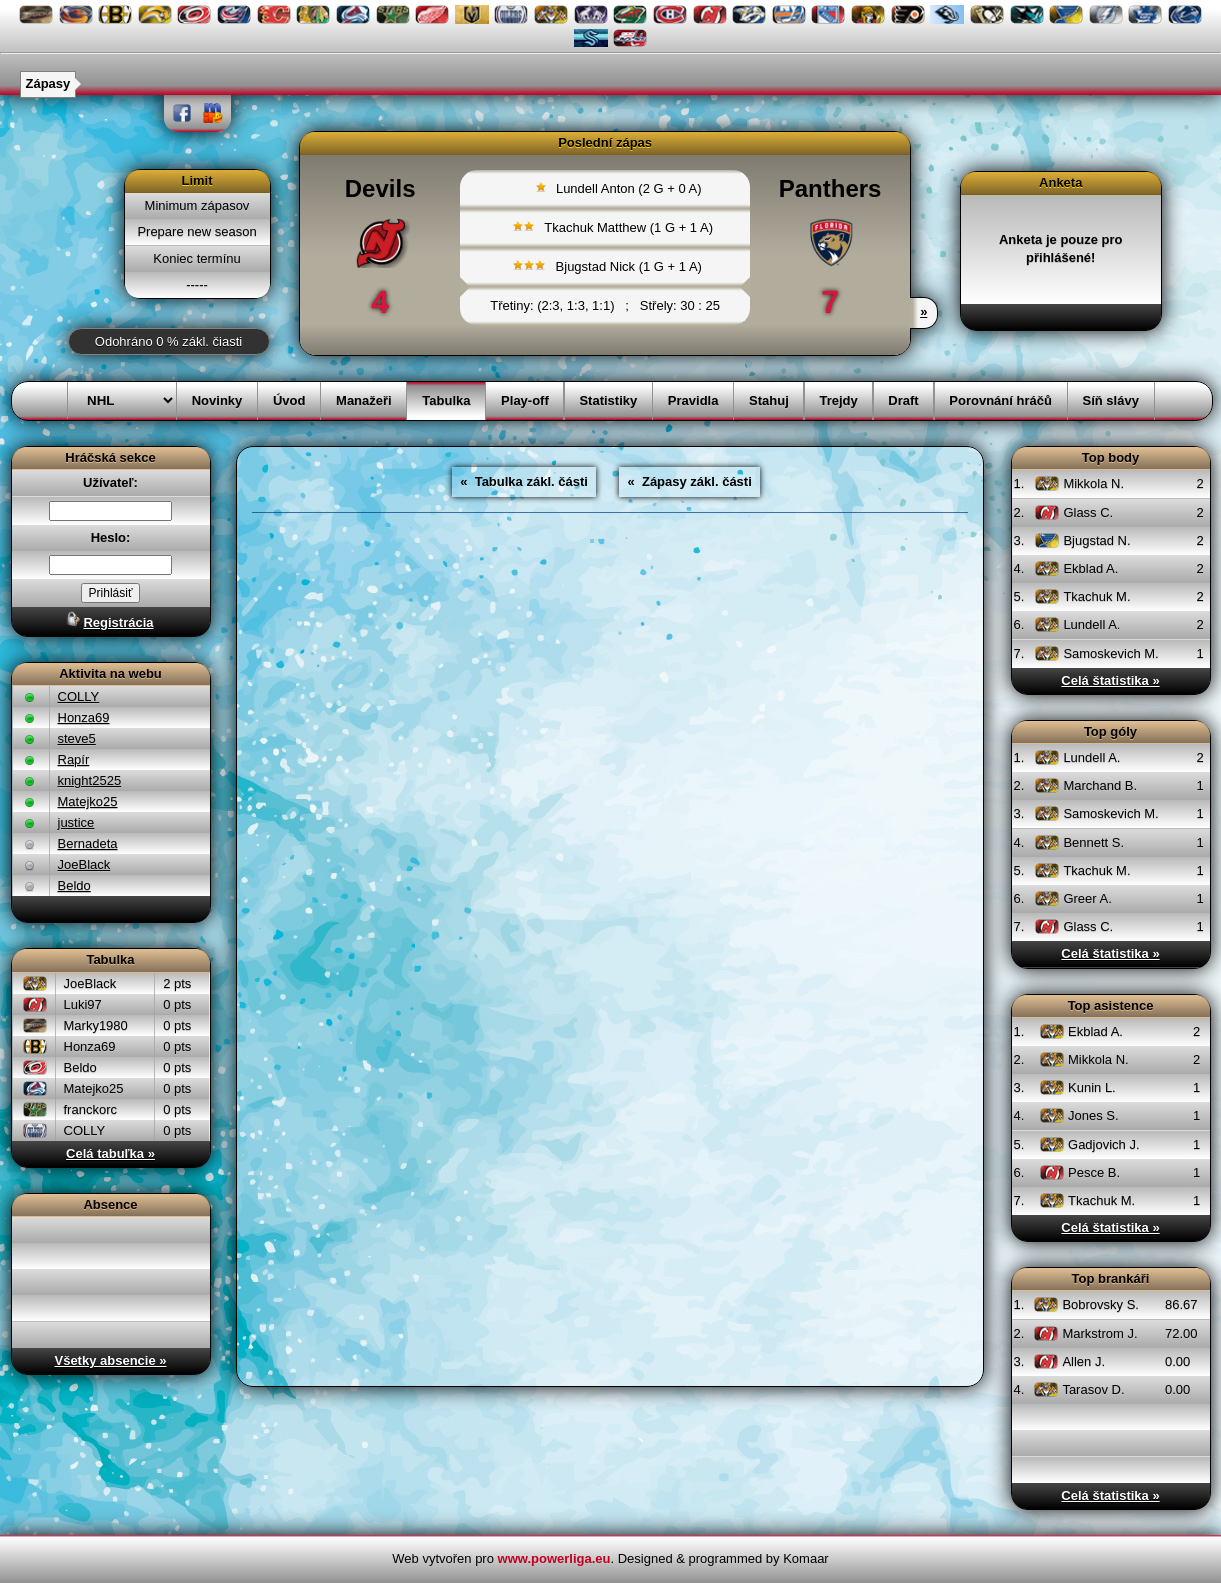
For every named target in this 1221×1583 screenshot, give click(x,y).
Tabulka (446, 400)
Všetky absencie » (110, 1360)
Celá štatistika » (1110, 680)
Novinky (217, 400)
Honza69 (84, 717)
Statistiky (608, 400)
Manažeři (364, 400)
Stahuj (769, 400)
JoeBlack (84, 864)
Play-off (525, 400)
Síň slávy (1111, 400)
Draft (903, 400)
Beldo (74, 885)
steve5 (77, 738)
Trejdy (838, 400)
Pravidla (693, 400)
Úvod (289, 400)
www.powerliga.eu (554, 1558)
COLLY (79, 696)
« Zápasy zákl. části (689, 481)
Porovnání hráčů (1000, 400)
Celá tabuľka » (110, 1153)
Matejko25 (88, 801)
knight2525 (90, 780)
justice (76, 822)
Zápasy (48, 83)
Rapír (74, 759)
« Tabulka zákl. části (524, 481)
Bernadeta (88, 843)
